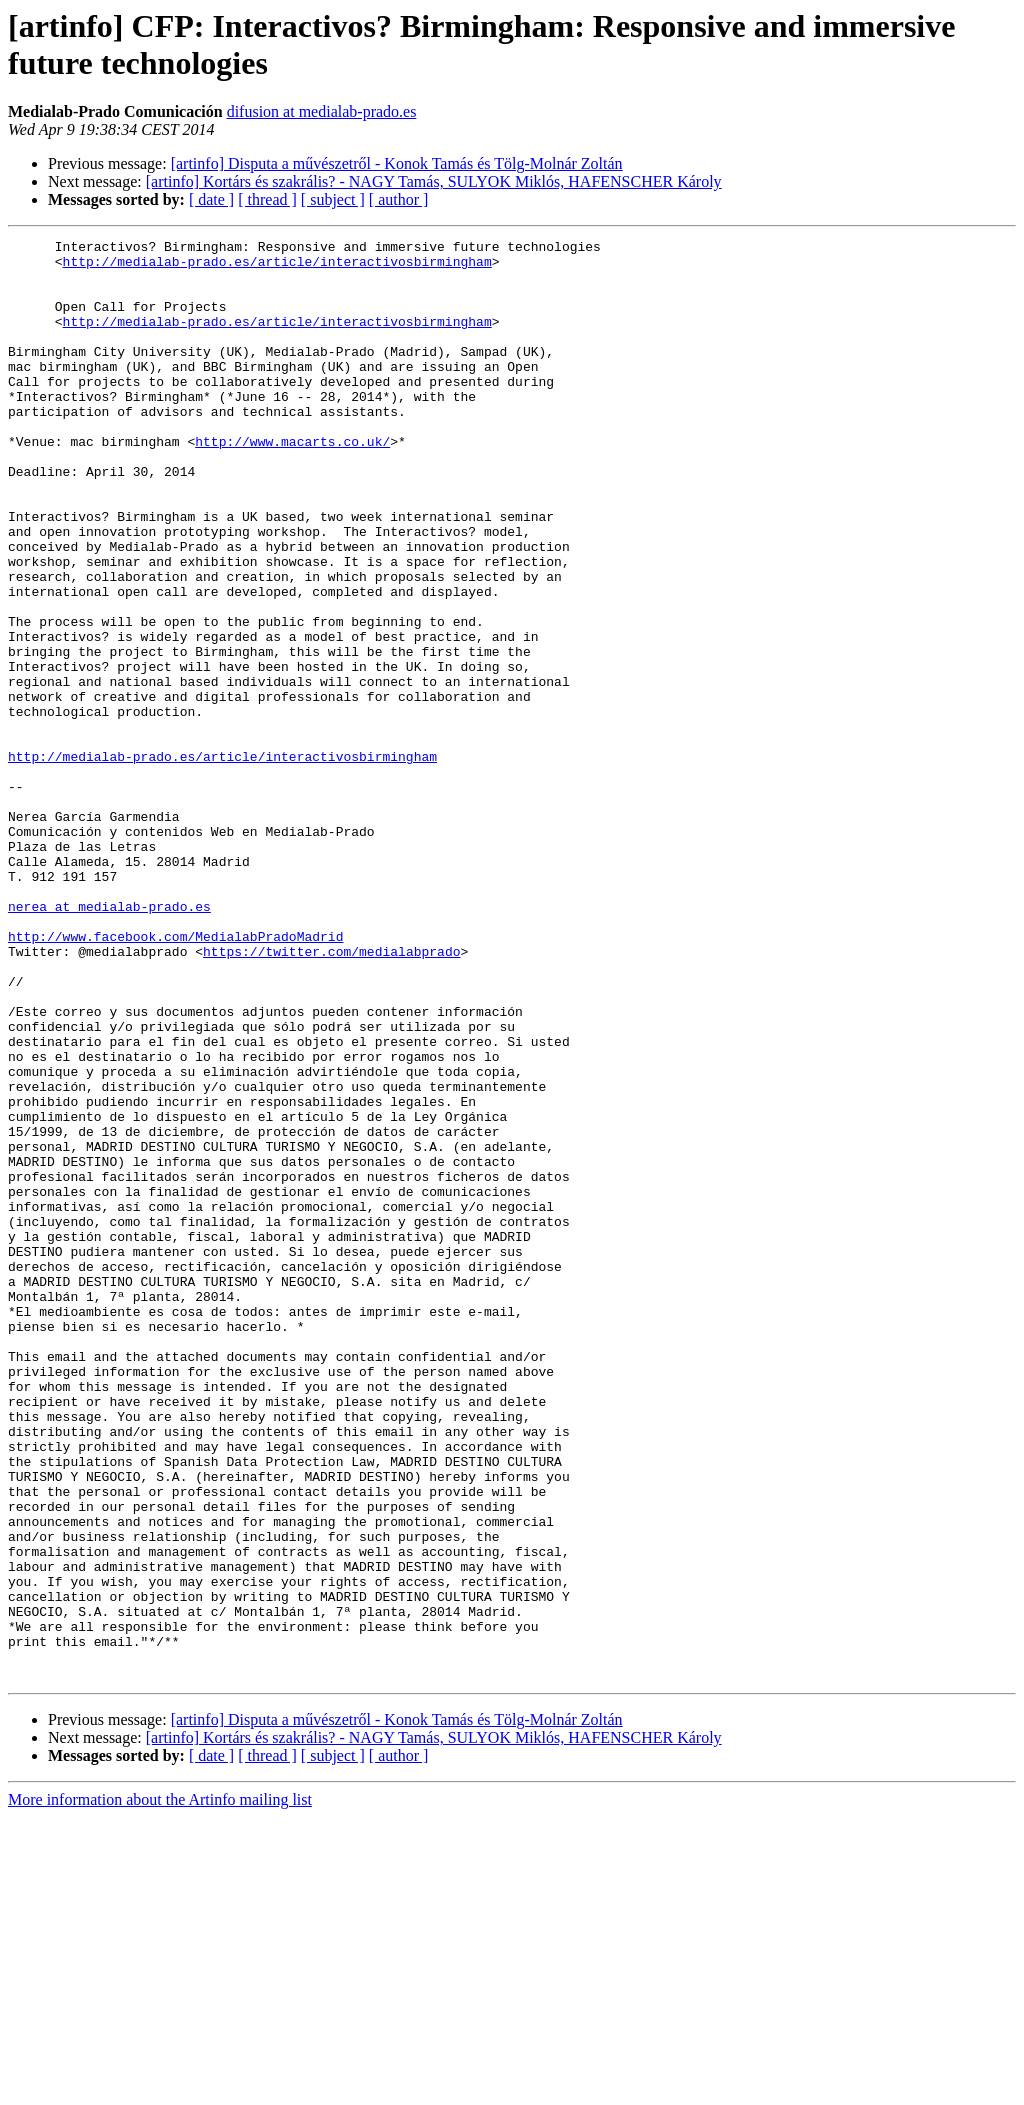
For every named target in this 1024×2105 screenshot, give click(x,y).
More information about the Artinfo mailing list (160, 2087)
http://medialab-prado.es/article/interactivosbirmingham (277, 267)
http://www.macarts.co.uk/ (292, 483)
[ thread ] (267, 199)
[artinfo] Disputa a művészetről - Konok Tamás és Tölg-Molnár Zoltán (397, 163)
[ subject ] (333, 199)
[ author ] (399, 199)
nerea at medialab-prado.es (109, 1041)
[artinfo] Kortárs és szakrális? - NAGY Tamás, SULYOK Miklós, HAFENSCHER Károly (434, 181)
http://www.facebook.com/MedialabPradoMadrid (175, 1077)
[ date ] (211, 199)
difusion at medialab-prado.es (322, 111)
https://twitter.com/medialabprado (331, 1095)
